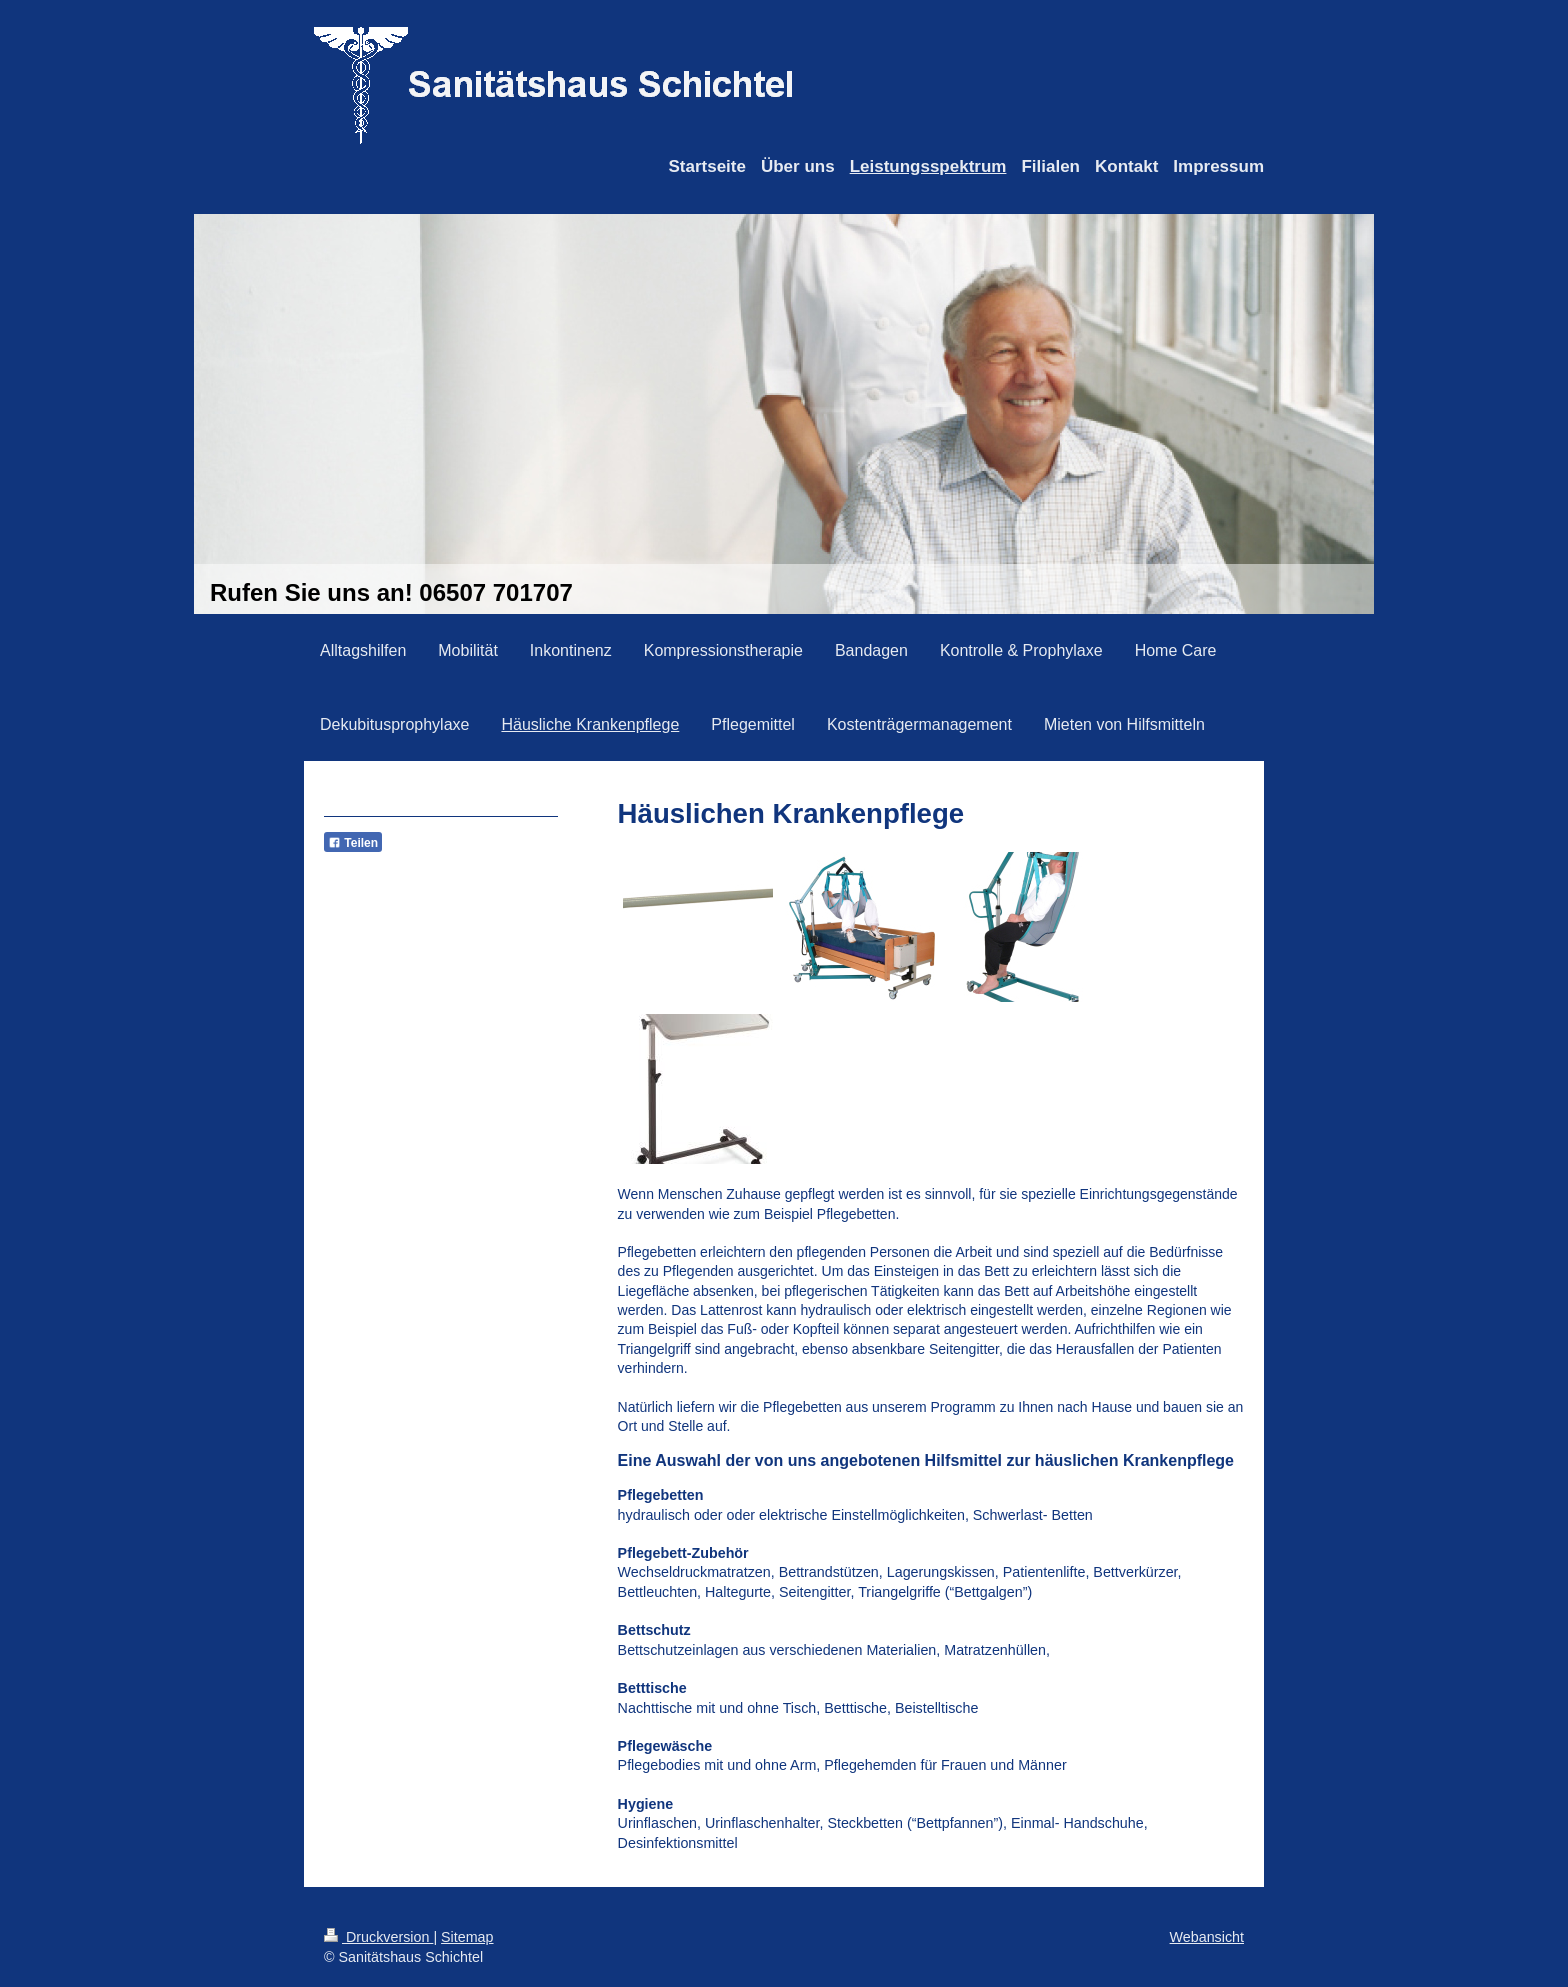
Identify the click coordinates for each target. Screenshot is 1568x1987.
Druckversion (378, 1937)
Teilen (353, 843)
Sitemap (467, 1937)
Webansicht (1207, 1937)
